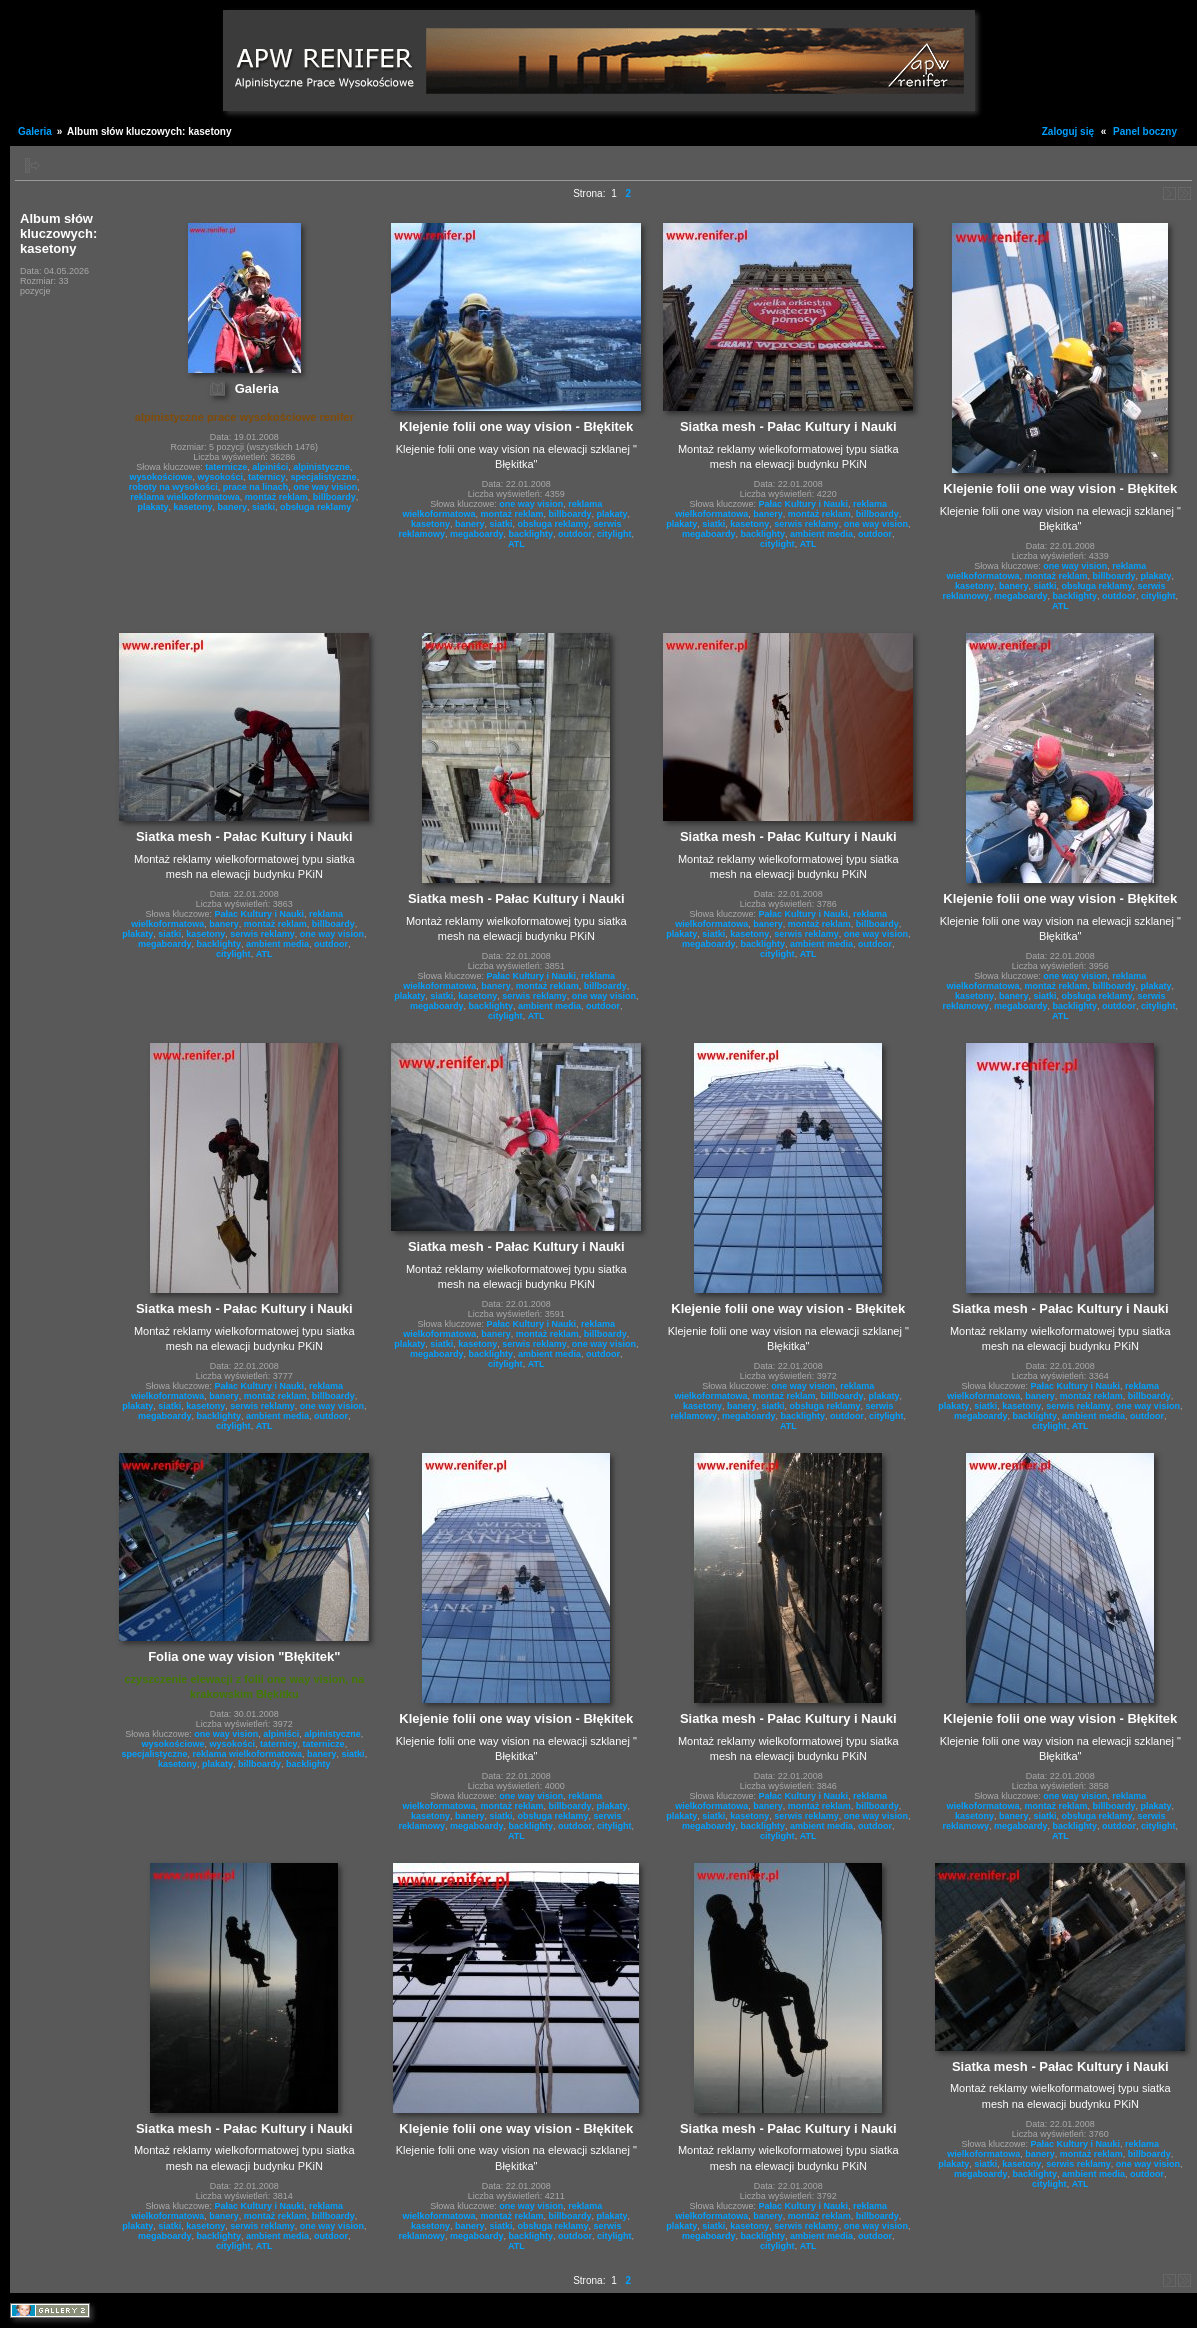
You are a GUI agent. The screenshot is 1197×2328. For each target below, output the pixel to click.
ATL (516, 544)
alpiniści (270, 467)
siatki (263, 507)
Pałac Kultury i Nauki (804, 504)
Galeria (35, 131)
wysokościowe (160, 477)
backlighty (531, 534)
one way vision (325, 487)
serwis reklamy (806, 524)
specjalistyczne (324, 477)
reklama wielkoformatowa (185, 497)
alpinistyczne (321, 467)
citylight (614, 534)
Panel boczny (1145, 131)
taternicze (226, 467)
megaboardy (477, 534)
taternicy (267, 477)
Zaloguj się (1068, 131)
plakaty (152, 507)
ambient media (821, 534)
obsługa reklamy (315, 507)
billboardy (334, 497)
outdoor (575, 534)
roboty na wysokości (173, 487)
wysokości (220, 477)
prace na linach (256, 487)
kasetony (193, 507)
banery (233, 507)
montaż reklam (276, 497)
